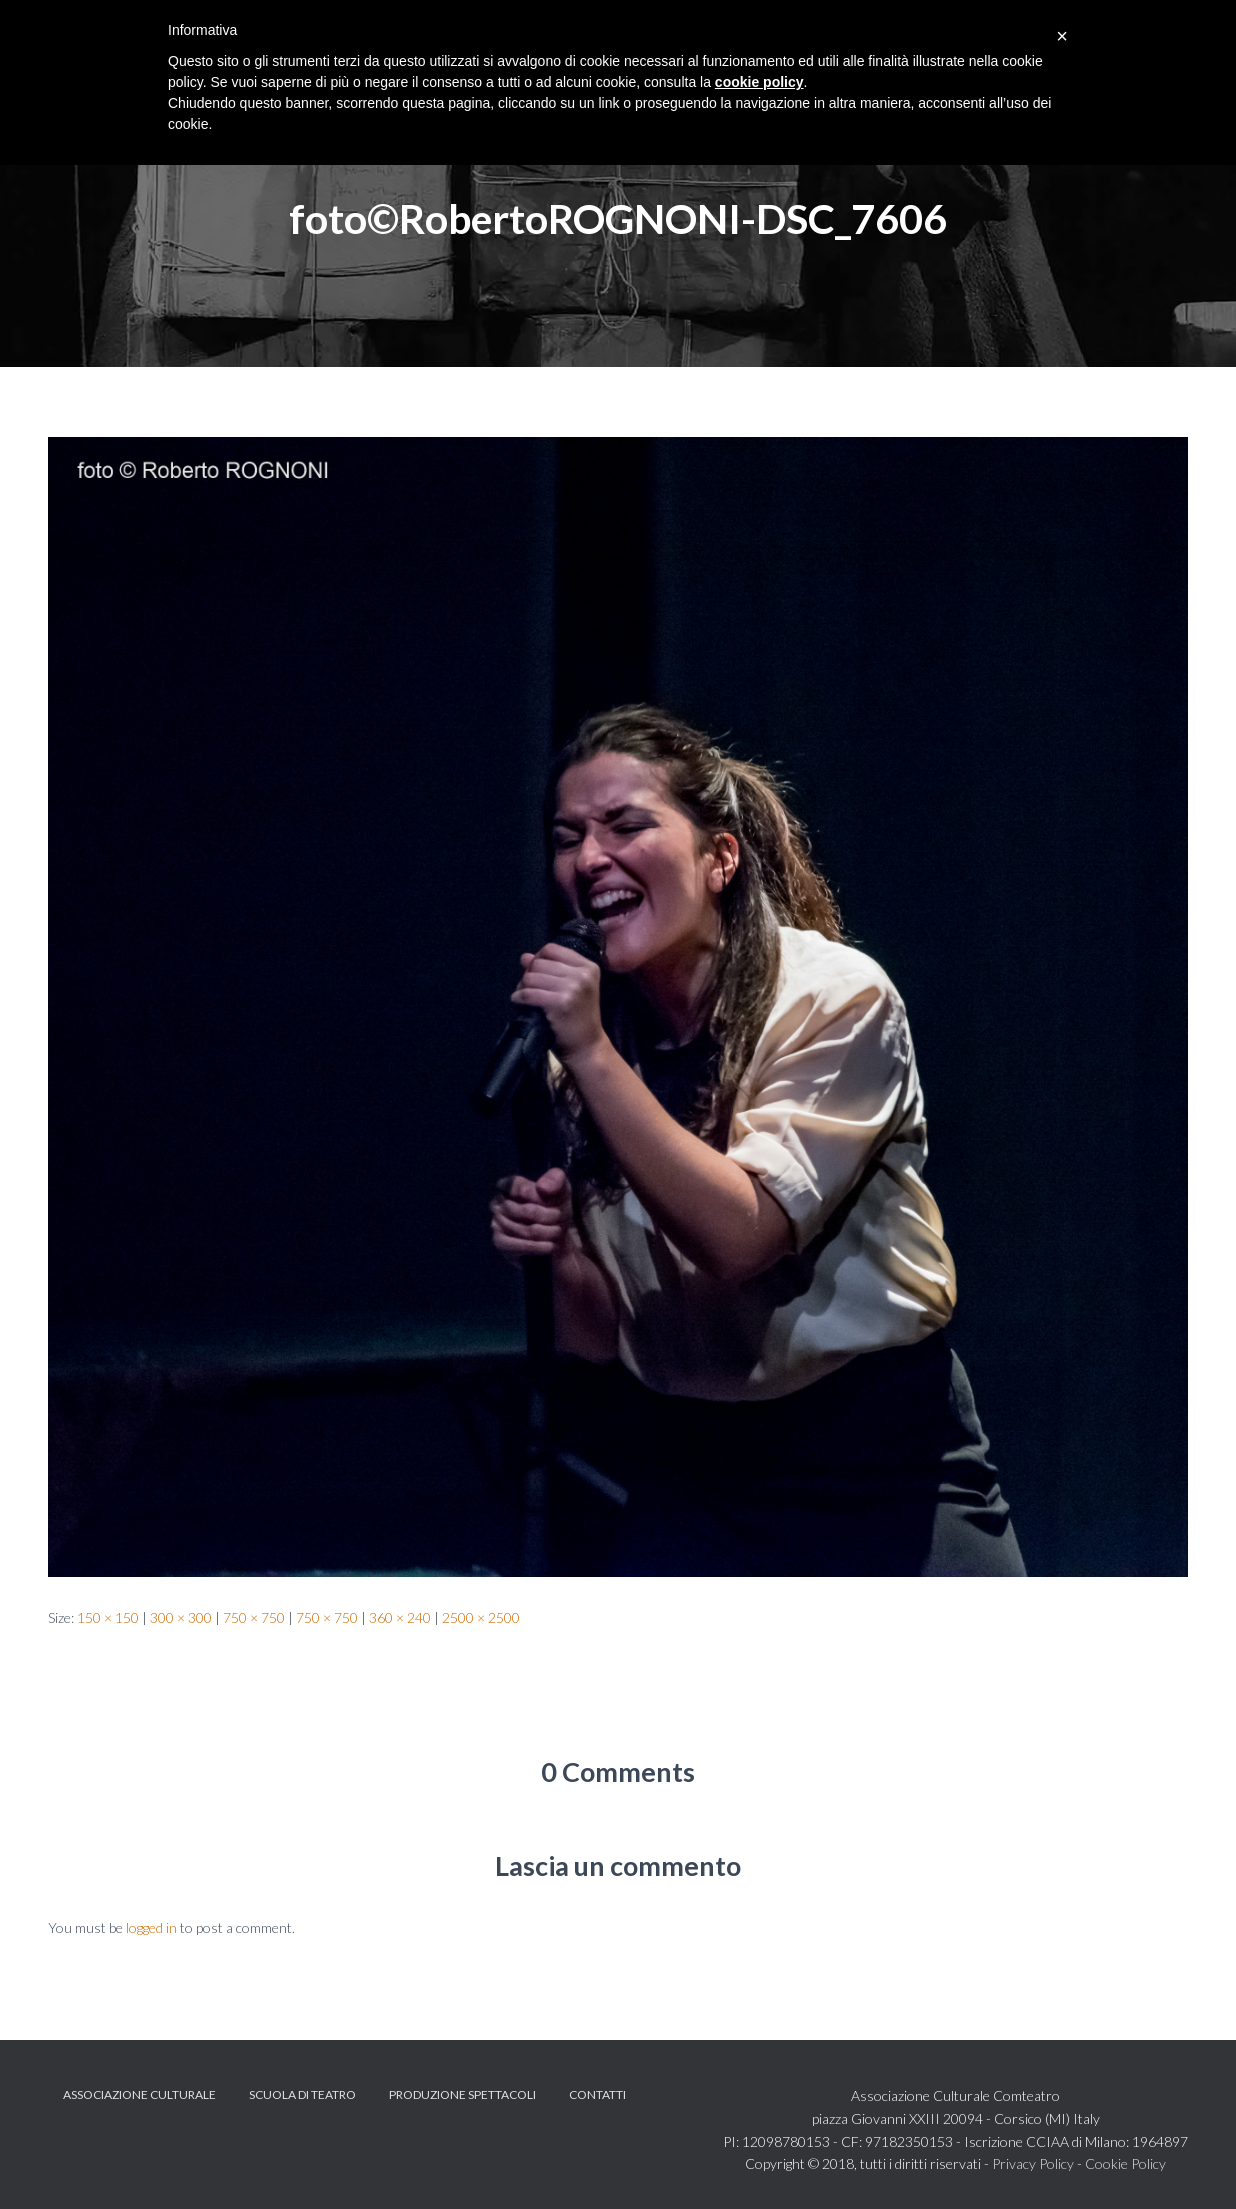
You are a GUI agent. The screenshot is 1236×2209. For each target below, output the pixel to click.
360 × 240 (400, 1617)
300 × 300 (181, 1617)
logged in (151, 1927)
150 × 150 (108, 1617)
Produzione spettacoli (462, 2094)
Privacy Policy (1033, 2163)
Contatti (597, 2094)
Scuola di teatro (302, 2094)
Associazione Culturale (139, 2094)
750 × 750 (254, 1617)
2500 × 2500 (481, 1617)
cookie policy (759, 82)
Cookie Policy (1125, 2163)
